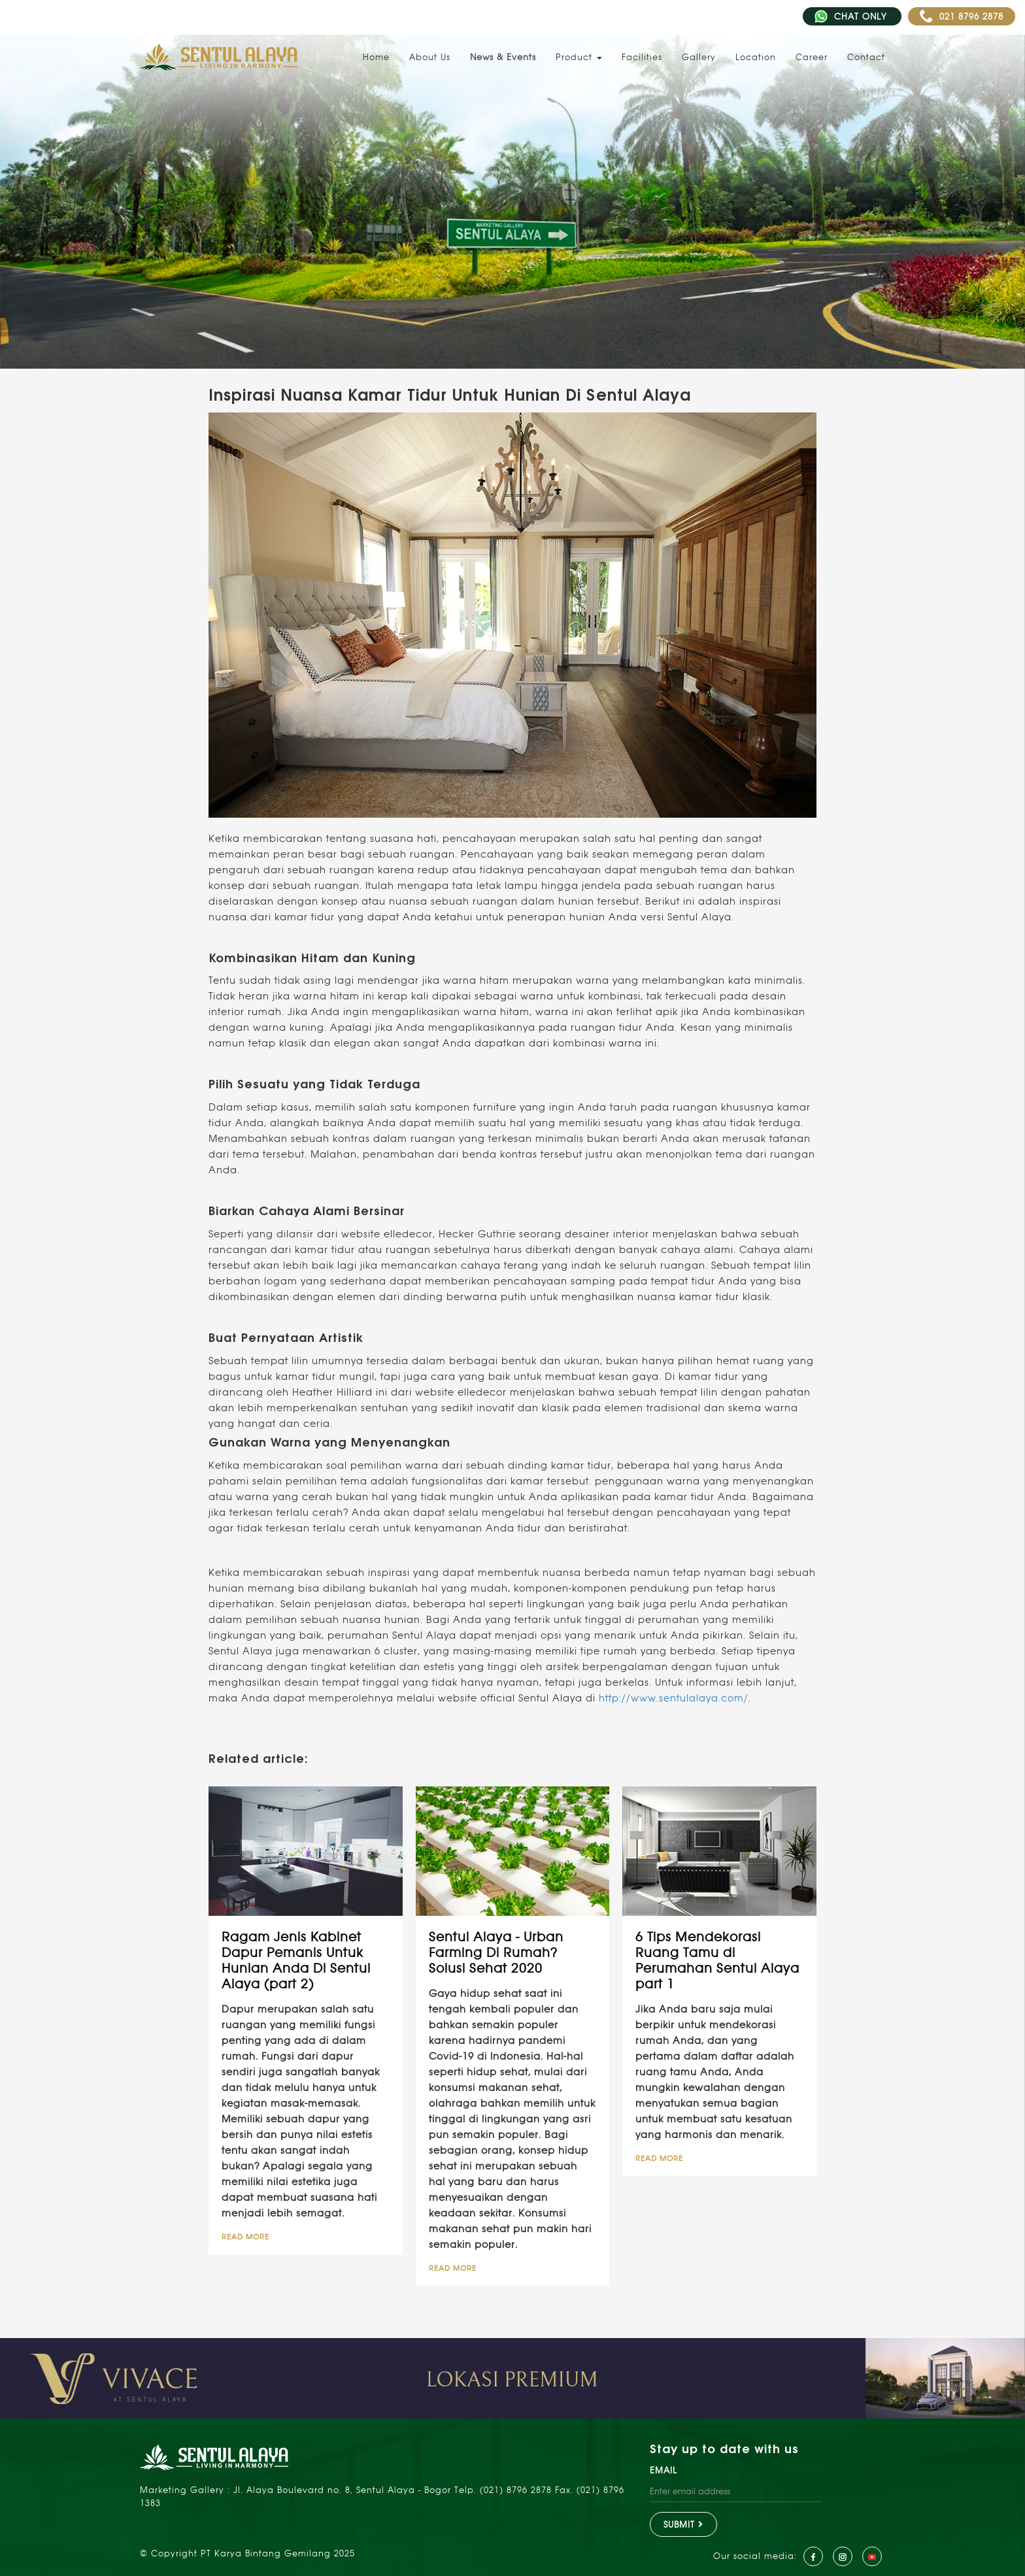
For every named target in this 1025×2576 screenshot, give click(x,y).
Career (812, 57)
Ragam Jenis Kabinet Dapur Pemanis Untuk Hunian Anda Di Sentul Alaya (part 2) (296, 1960)
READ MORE (245, 2236)
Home (376, 57)
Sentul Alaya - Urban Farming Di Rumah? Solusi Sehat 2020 (496, 1952)
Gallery (699, 57)
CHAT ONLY (852, 16)
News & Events (503, 57)
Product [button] (579, 57)
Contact (866, 57)
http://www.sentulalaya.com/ (673, 1698)
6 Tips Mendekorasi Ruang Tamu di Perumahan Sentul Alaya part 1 (717, 1960)
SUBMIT (683, 2524)
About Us (429, 57)
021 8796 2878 (961, 16)
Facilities (642, 57)
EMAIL (663, 2470)
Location (755, 57)
